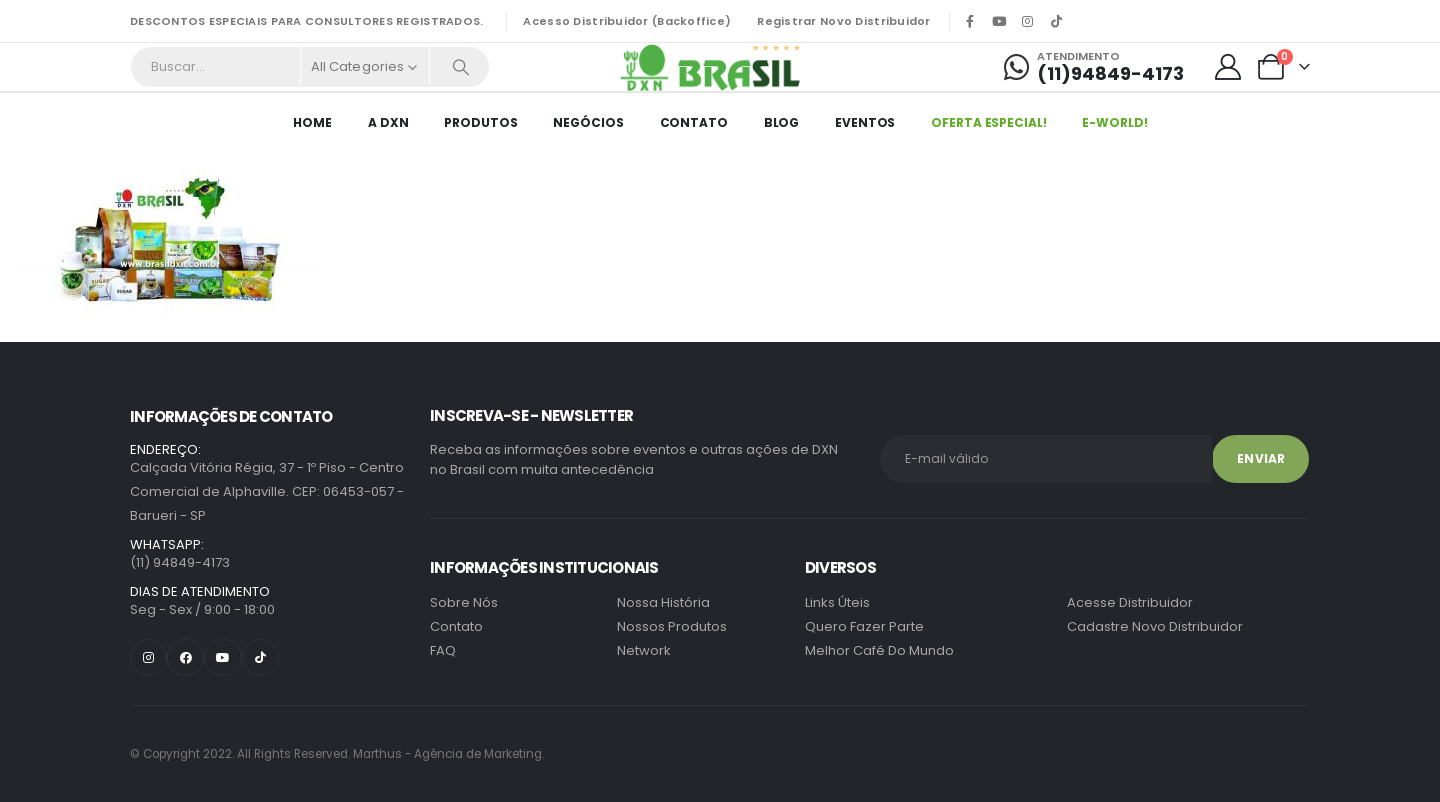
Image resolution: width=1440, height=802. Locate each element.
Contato (694, 122)
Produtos (480, 122)
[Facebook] (970, 21)
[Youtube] (999, 21)
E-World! (1114, 122)
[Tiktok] (1057, 21)
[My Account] (1228, 67)
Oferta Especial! (988, 122)
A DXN (388, 122)
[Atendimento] (1094, 67)
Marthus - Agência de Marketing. (337, 754)
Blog (782, 122)
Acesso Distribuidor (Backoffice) (627, 21)
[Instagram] (1028, 21)
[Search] (461, 67)
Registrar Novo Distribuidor (843, 21)
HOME (312, 122)
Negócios (588, 122)
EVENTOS (865, 122)
